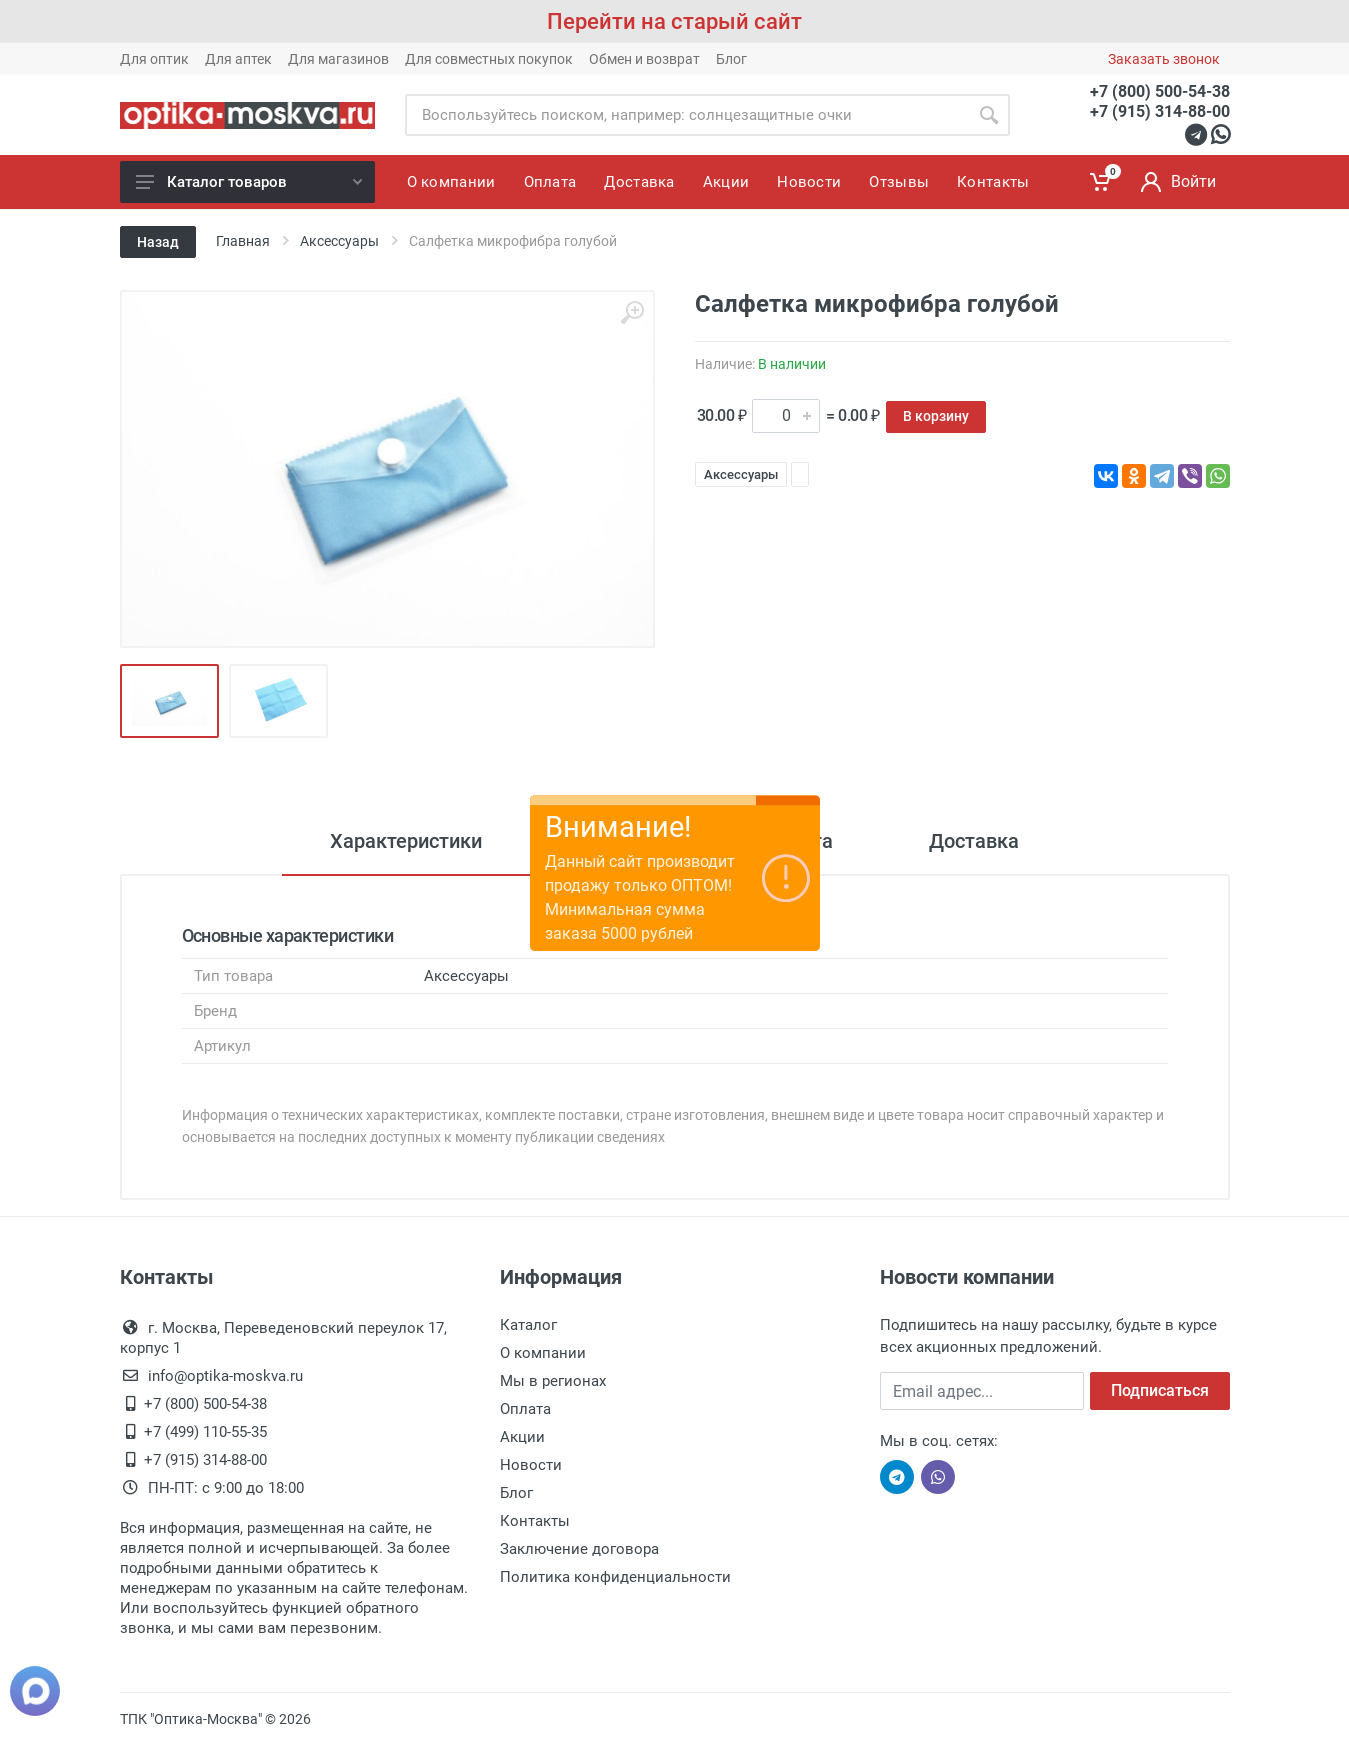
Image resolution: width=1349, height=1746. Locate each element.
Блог (731, 59)
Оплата (525, 1409)
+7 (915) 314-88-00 (1160, 111)
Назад (158, 242)
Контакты (535, 1521)
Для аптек (238, 59)
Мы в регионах (553, 1381)
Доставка (974, 841)
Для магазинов (338, 59)
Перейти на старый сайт (674, 21)
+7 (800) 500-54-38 (1160, 91)
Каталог (528, 1325)
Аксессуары (741, 474)
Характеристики (406, 841)
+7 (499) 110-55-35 (205, 1432)
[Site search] (686, 115)
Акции (522, 1437)
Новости (531, 1465)
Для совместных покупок (489, 59)
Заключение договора (579, 1549)
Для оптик (154, 59)
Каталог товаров (249, 182)
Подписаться (1160, 1390)
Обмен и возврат (644, 59)
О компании (543, 1353)
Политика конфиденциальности (615, 1577)
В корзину (936, 416)
